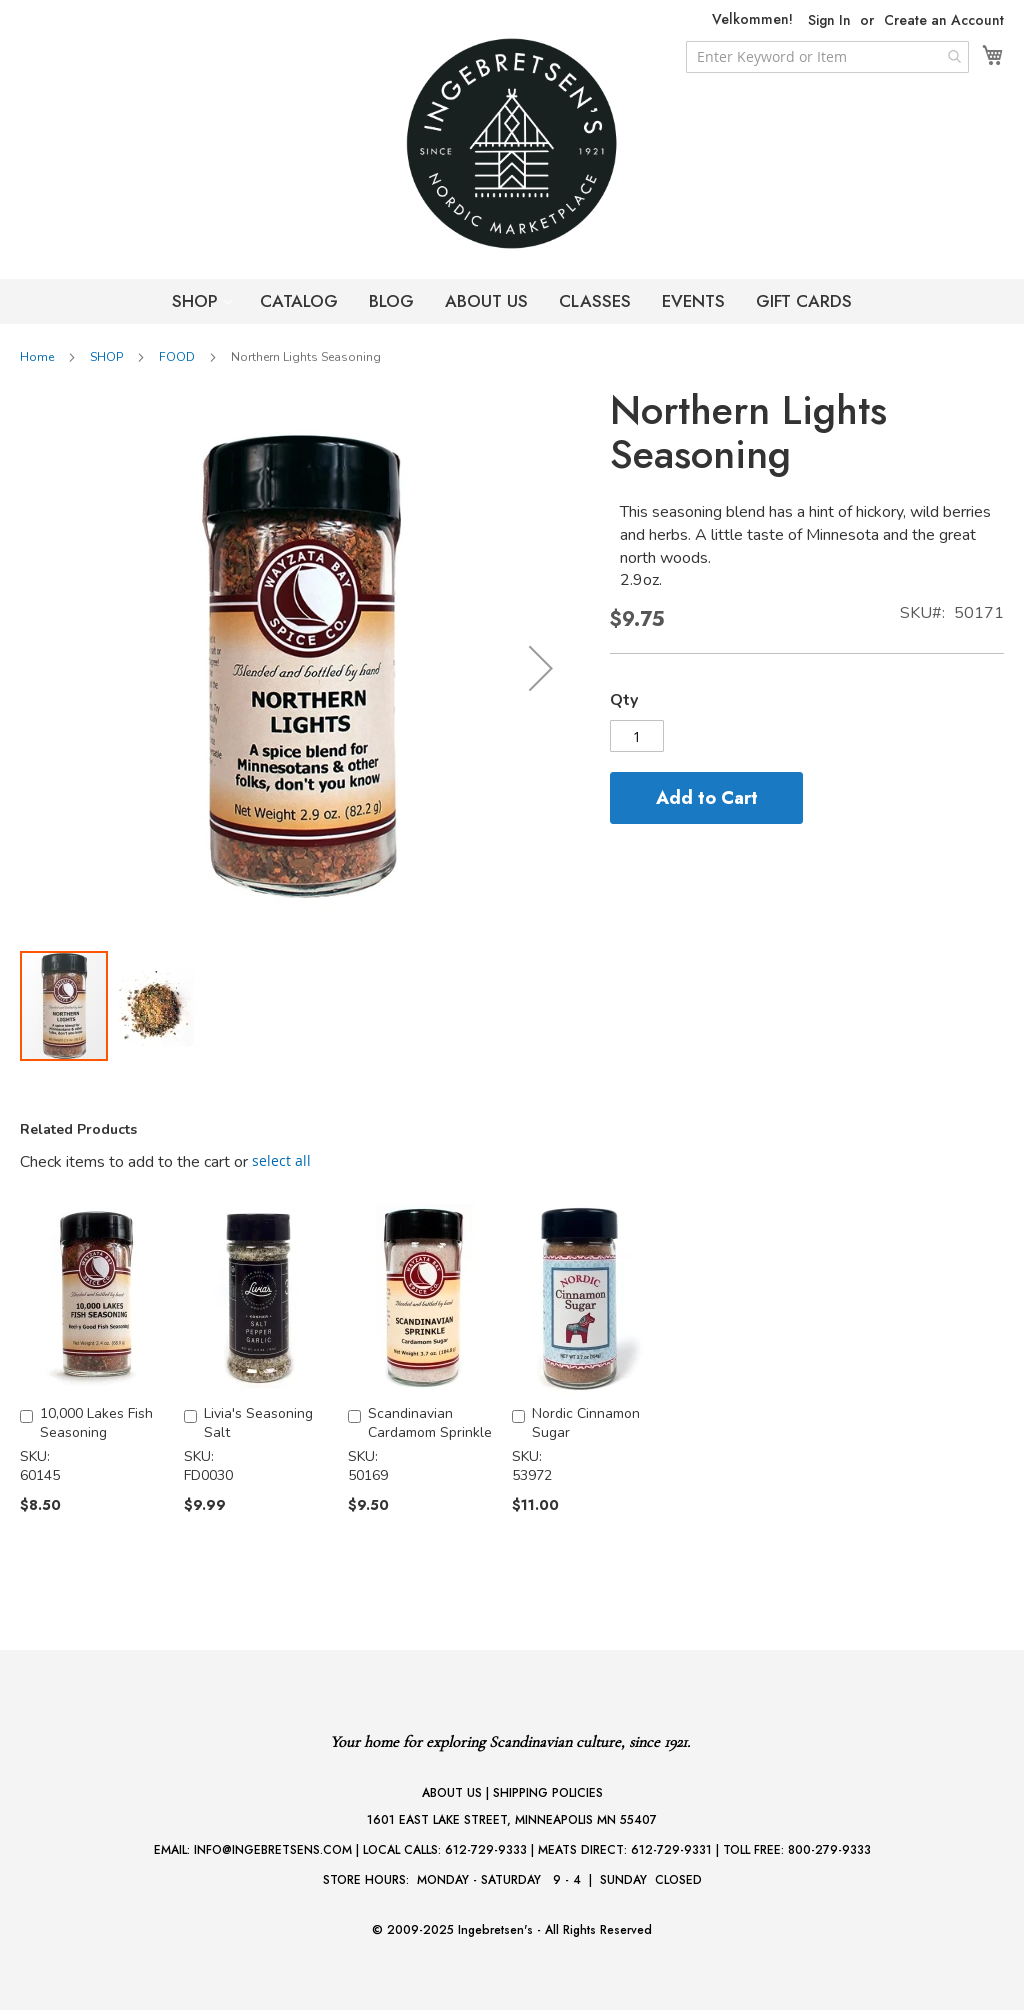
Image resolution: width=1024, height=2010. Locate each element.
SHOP (197, 301)
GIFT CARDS (804, 301)
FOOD (177, 357)
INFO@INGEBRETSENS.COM (273, 1850)
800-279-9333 (829, 1850)
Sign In (829, 20)
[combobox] (827, 57)
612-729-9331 (671, 1850)
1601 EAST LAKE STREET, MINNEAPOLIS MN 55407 (512, 1820)
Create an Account (944, 20)
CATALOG (299, 301)
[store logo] (512, 143)
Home (37, 357)
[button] (541, 668)
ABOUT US (486, 301)
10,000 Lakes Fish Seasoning (96, 1423)
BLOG (391, 301)
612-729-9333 (486, 1850)
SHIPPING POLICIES (548, 1793)
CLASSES (595, 301)
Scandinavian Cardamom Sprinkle (430, 1423)
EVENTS (693, 301)
